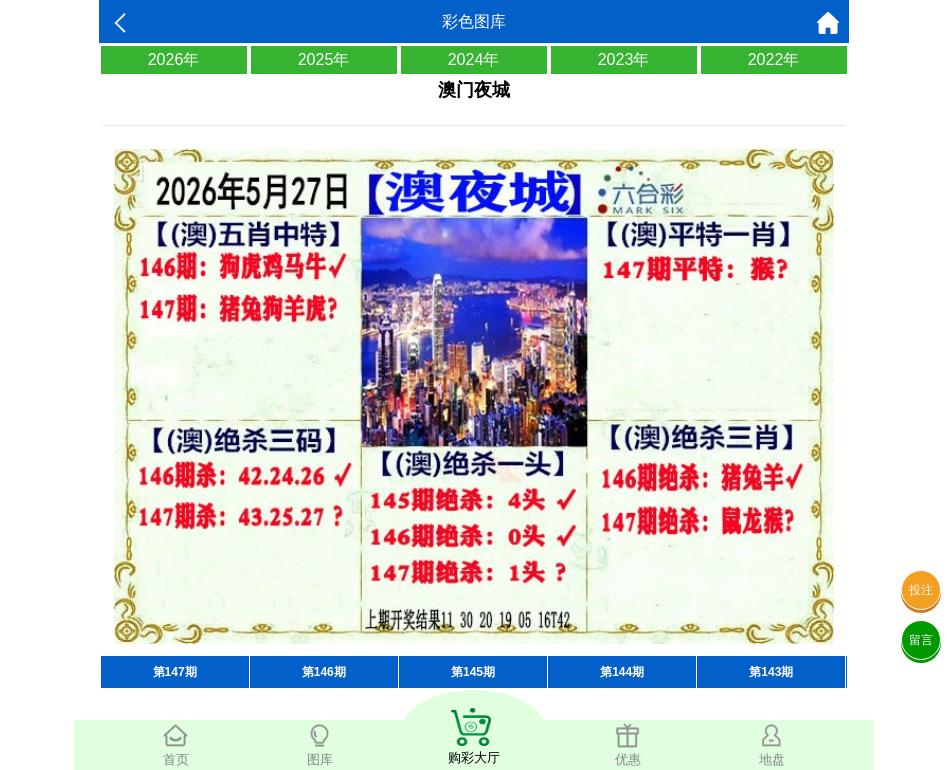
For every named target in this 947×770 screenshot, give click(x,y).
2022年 (774, 59)
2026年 (174, 59)
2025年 (324, 59)
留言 (921, 640)
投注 (921, 590)
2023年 (624, 59)
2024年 (474, 59)
